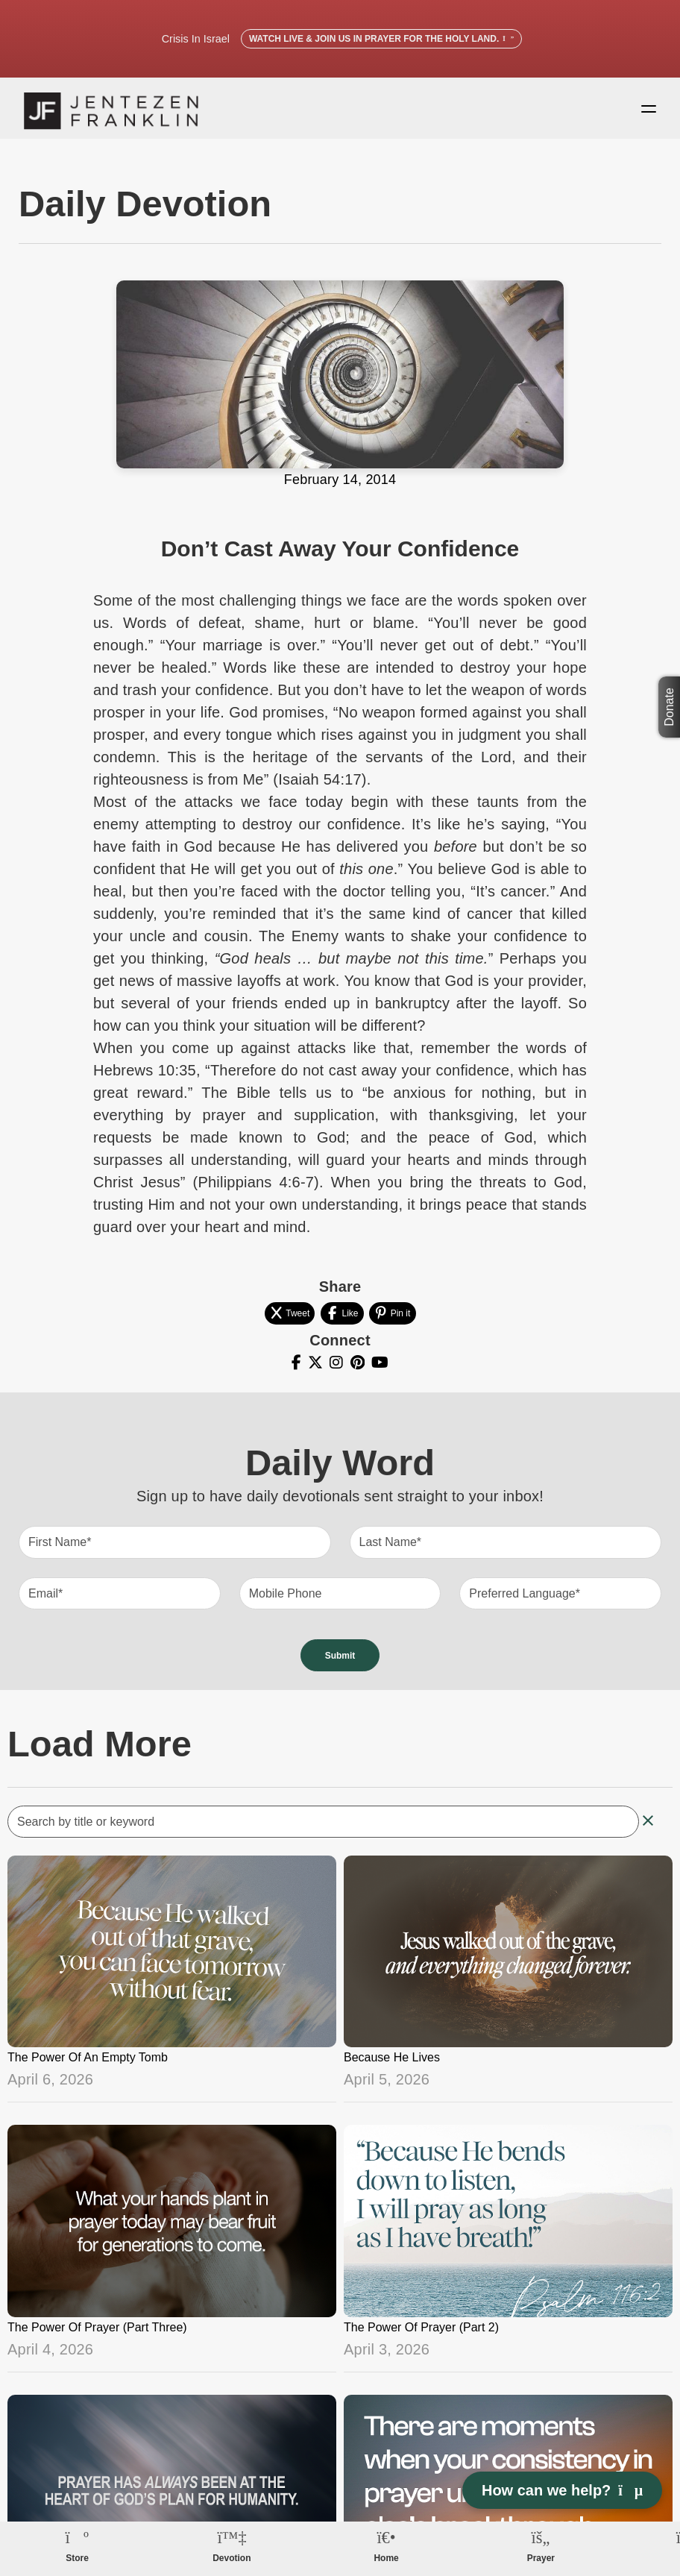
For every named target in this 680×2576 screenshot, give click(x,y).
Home (386, 2558)
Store (77, 2558)
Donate (669, 707)
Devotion (231, 2558)
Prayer (541, 2558)
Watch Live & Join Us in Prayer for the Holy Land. (381, 39)
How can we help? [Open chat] (562, 2490)
